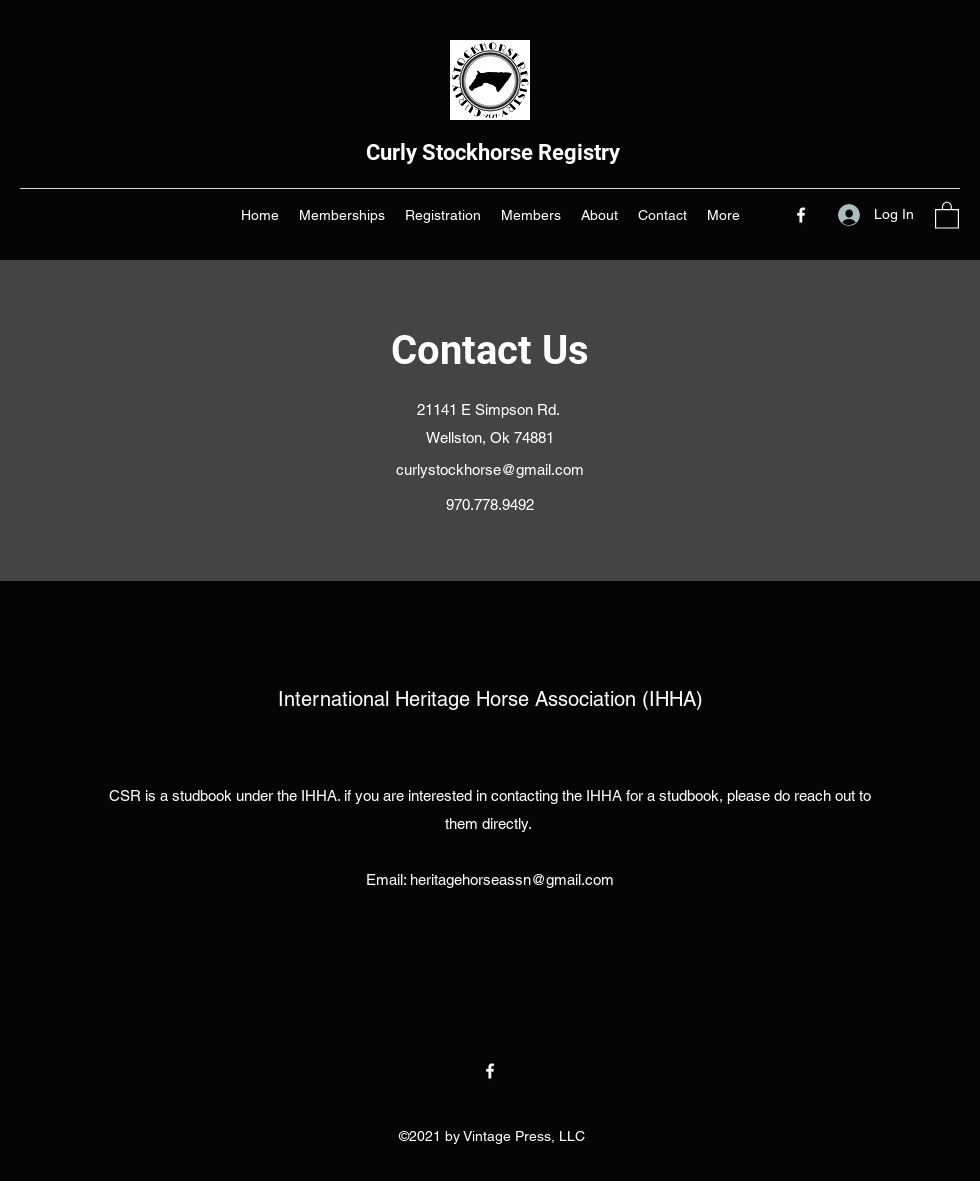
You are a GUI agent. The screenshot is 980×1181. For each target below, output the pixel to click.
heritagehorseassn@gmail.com (512, 879)
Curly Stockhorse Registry (493, 152)
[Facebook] (801, 215)
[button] (947, 214)
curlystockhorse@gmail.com (490, 469)
